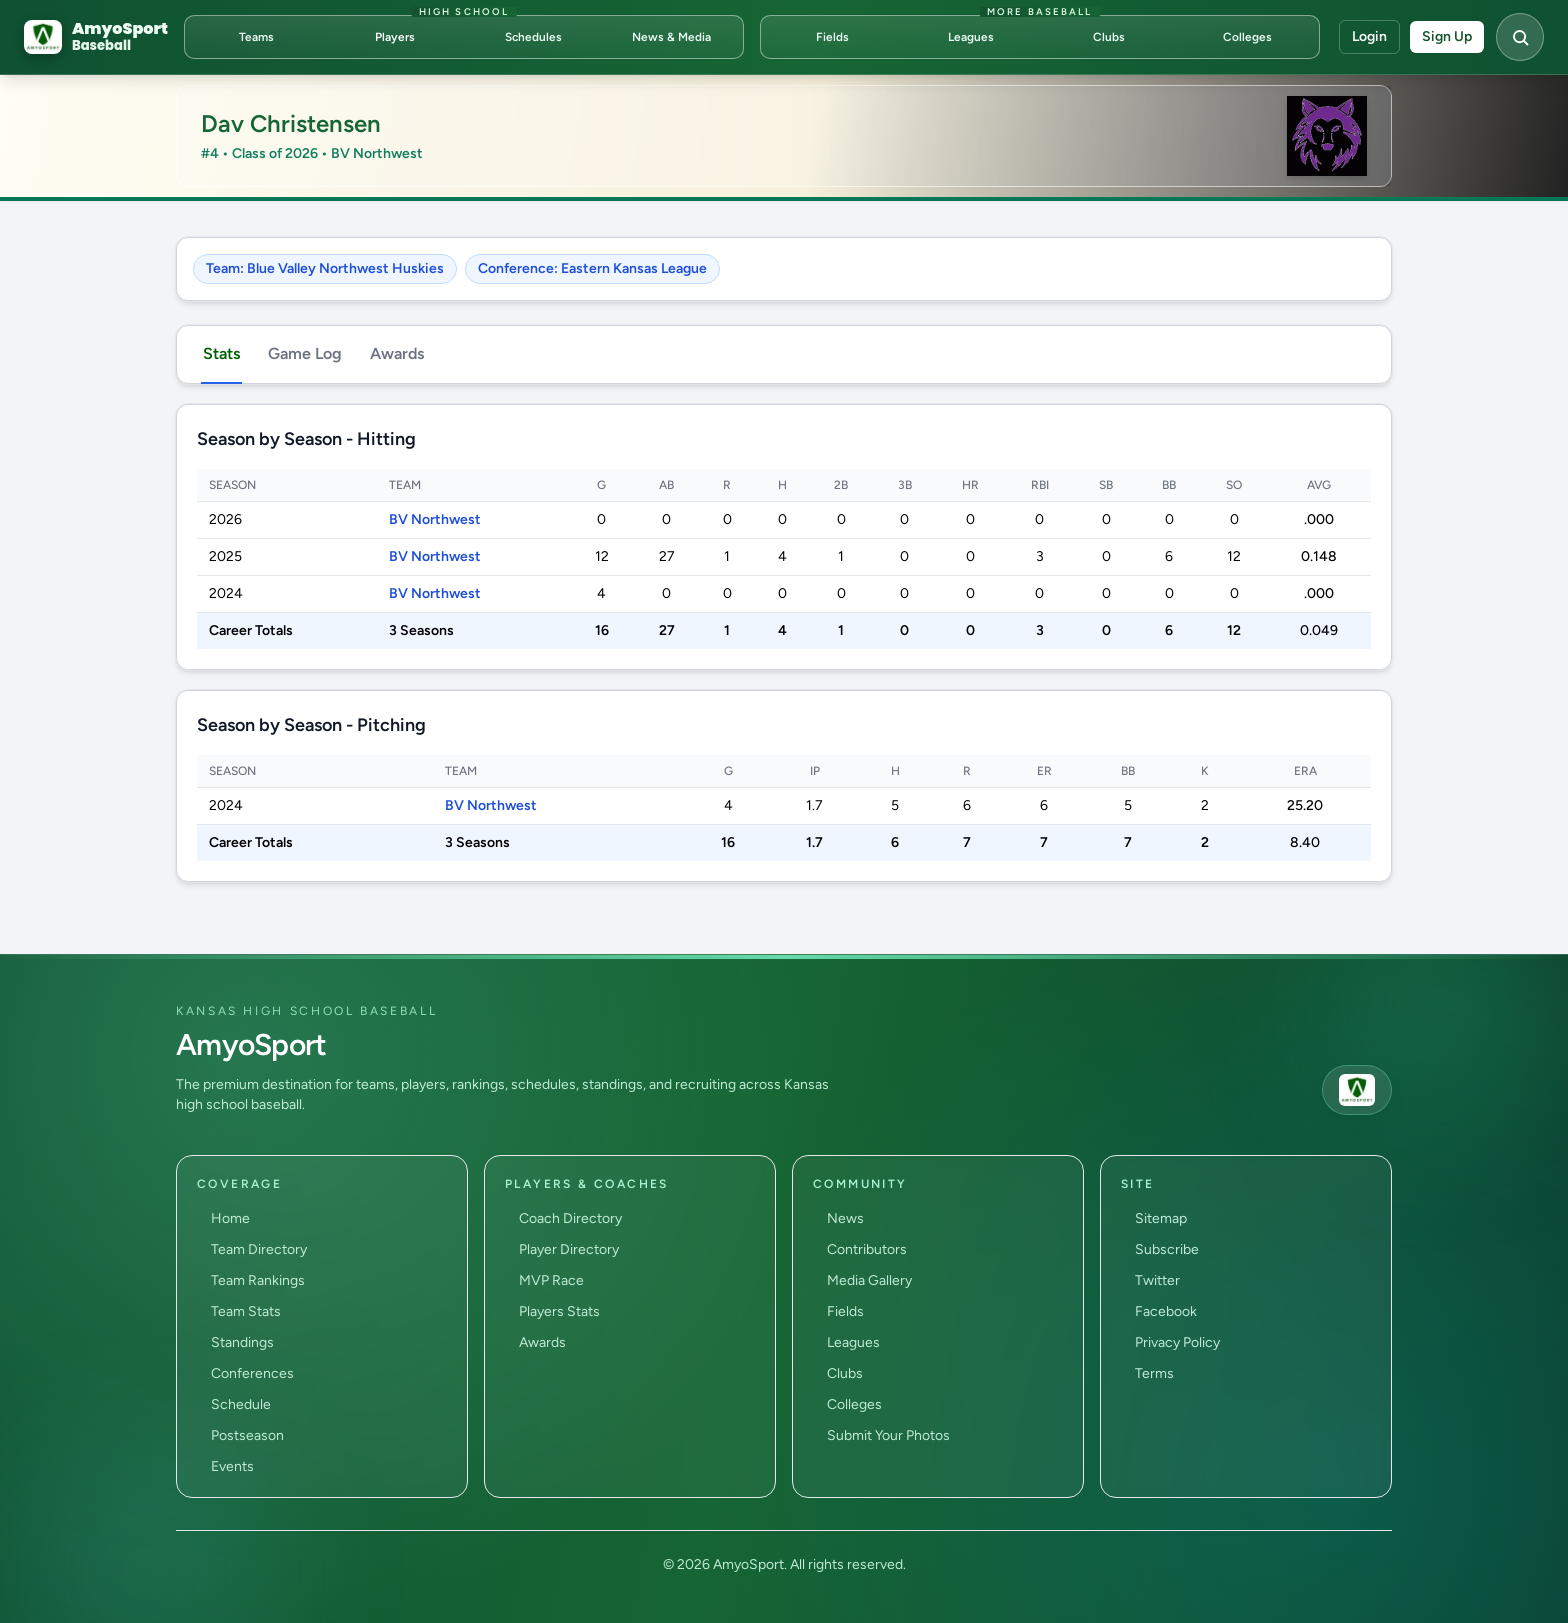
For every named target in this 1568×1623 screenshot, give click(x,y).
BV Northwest (435, 519)
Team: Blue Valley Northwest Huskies (325, 268)
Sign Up (1447, 36)
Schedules (533, 37)
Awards (397, 353)
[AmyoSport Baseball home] (96, 37)
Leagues (971, 37)
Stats (221, 353)
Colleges (1247, 37)
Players (395, 37)
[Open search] (1520, 37)
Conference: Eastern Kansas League (592, 268)
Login (1369, 36)
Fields (832, 37)
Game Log (305, 353)
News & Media (671, 37)
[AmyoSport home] (1357, 1090)
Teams (256, 37)
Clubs (1109, 37)
